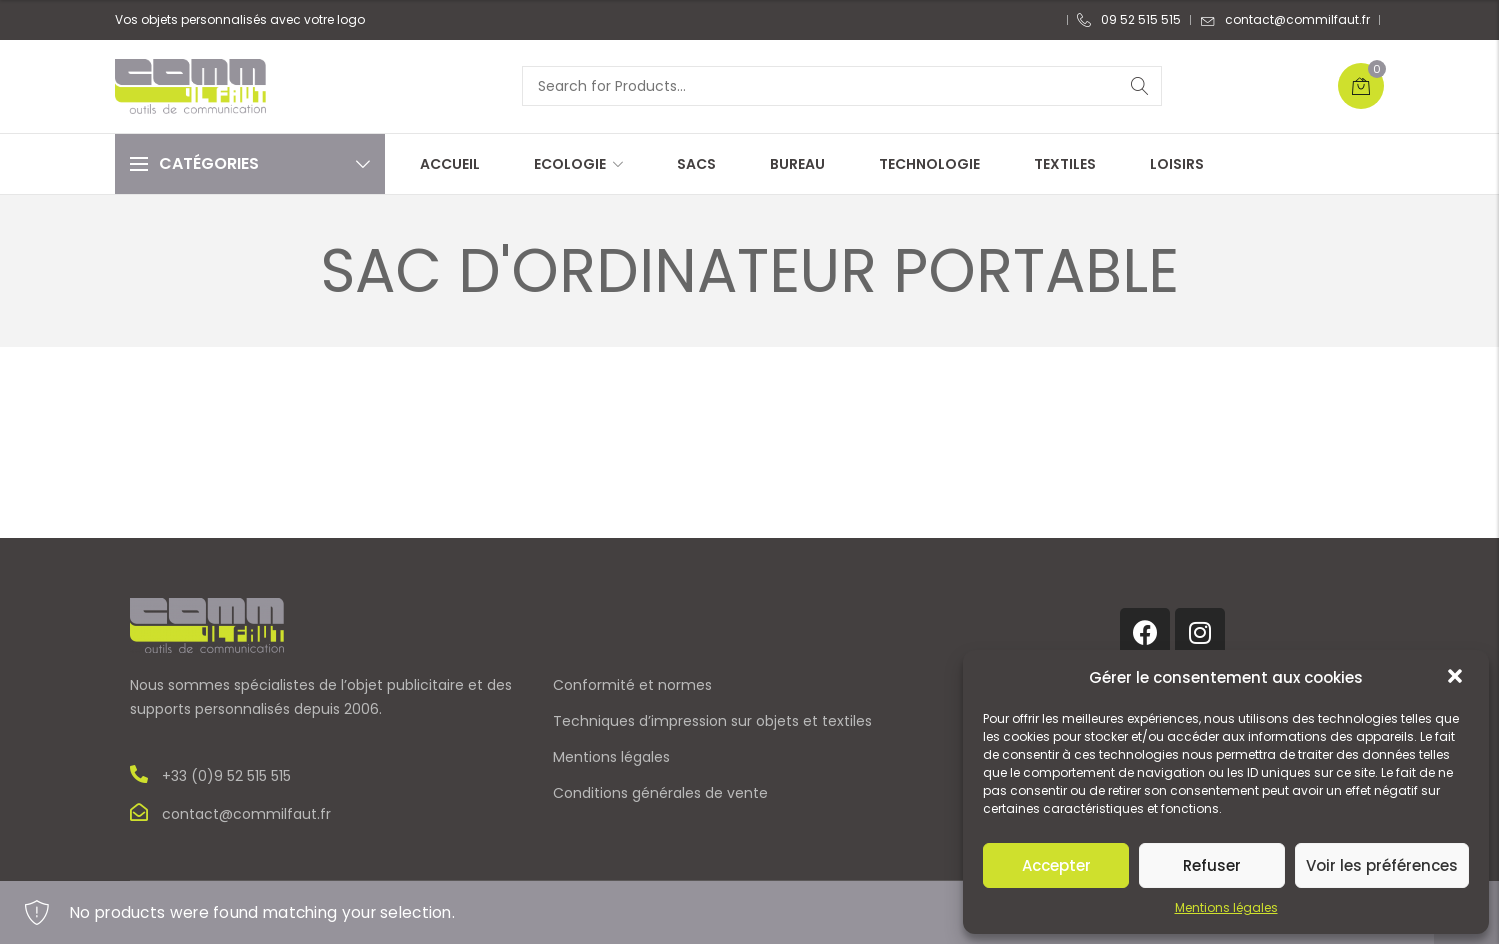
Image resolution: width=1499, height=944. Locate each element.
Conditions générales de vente (660, 793)
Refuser (1212, 865)
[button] (1457, 678)
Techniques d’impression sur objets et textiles (712, 721)
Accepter (1056, 865)
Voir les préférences (1382, 865)
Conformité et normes (632, 685)
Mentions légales (1226, 907)
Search (1140, 86)
